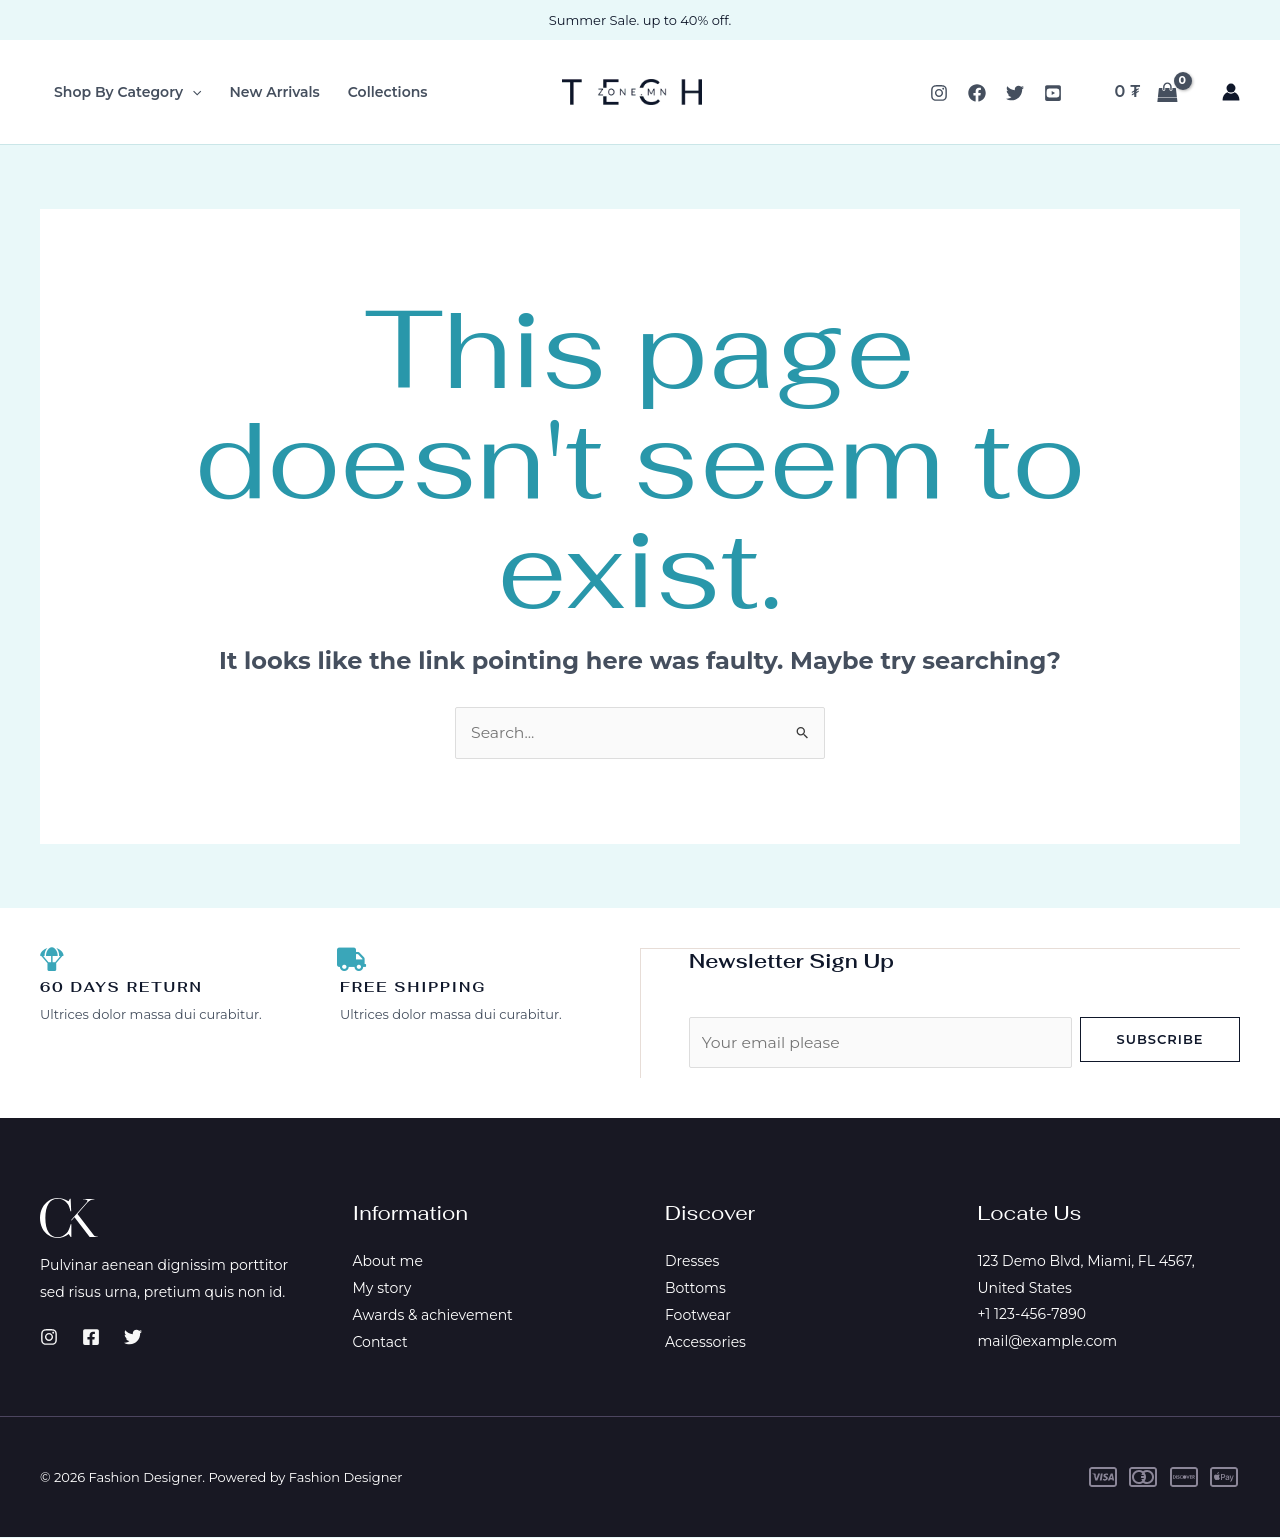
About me (388, 1262)
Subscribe (1159, 1039)
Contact (380, 1341)
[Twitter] (1015, 93)
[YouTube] (1053, 93)
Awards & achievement (433, 1315)
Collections (388, 92)
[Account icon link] (1231, 92)
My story (382, 1288)
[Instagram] (939, 93)
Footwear (698, 1315)
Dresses (692, 1262)
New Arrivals (275, 92)
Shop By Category (128, 92)
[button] (192, 92)
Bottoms (695, 1288)
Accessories (705, 1341)
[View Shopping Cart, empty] (1146, 92)
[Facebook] (977, 93)
